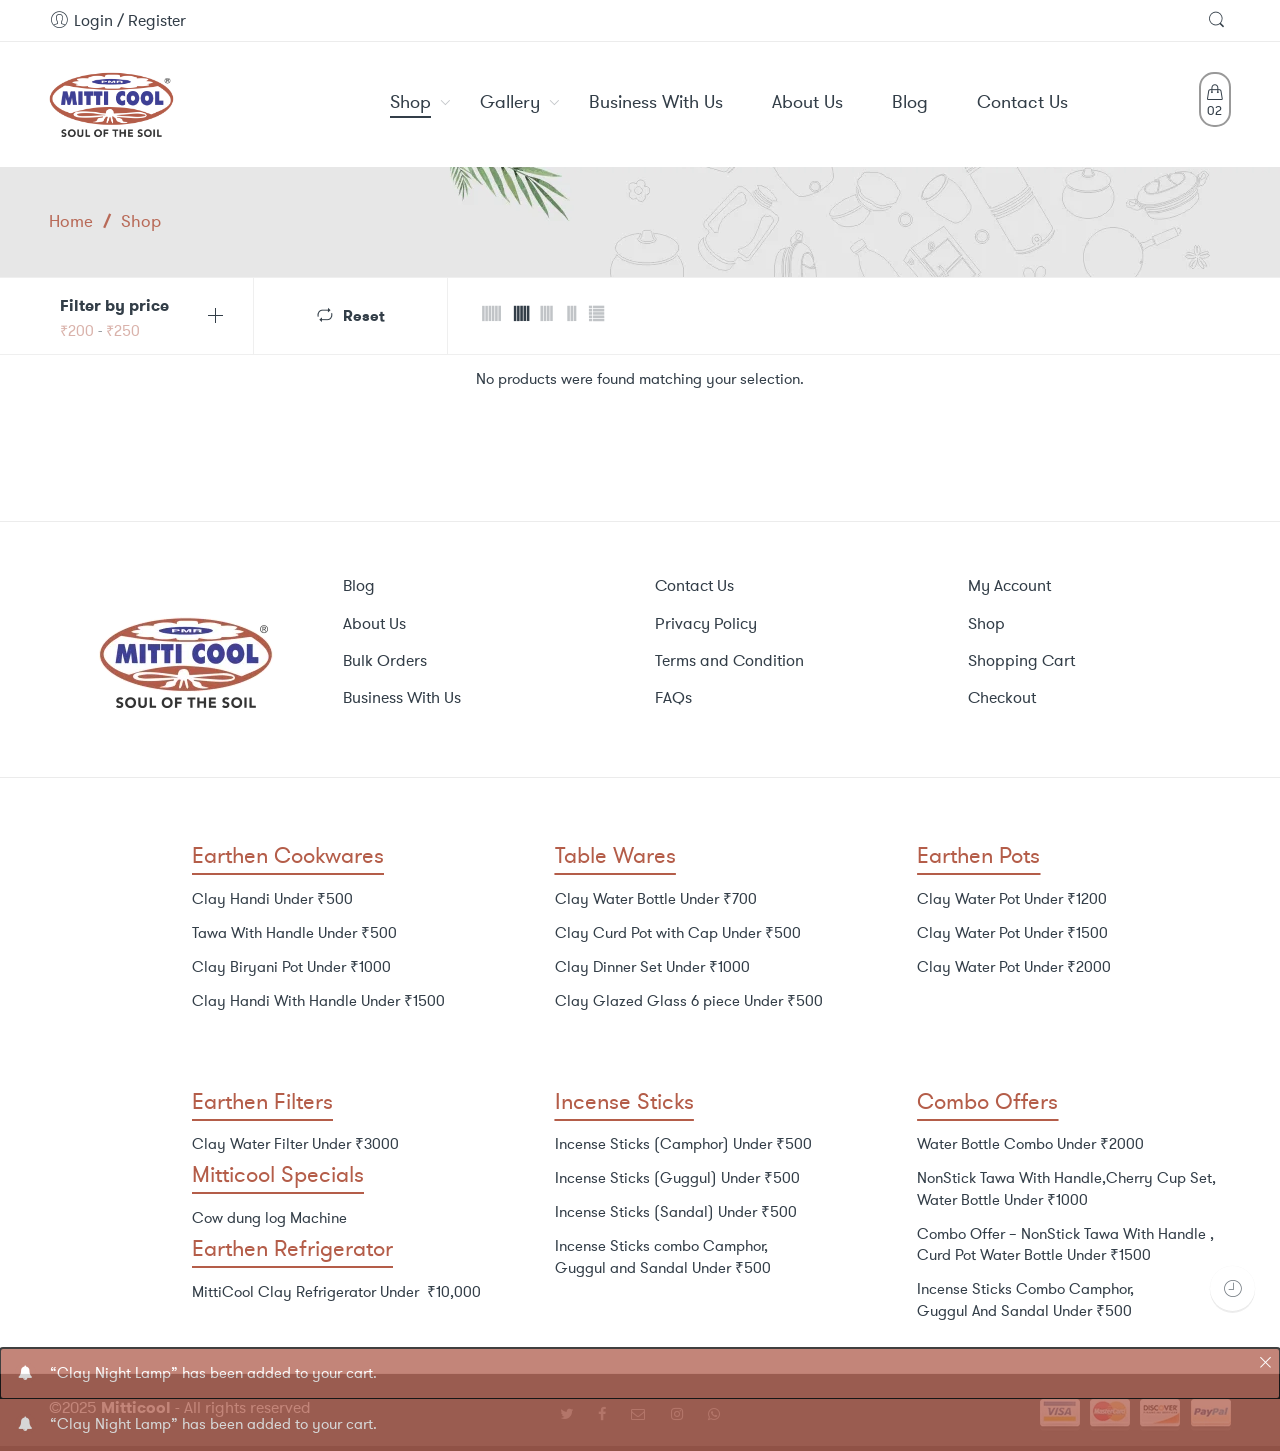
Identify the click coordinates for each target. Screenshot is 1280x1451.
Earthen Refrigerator (292, 1248)
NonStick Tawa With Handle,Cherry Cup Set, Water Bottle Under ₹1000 (1066, 1189)
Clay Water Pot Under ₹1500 (1012, 933)
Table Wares (615, 855)
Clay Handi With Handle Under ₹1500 (318, 1001)
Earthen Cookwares (288, 855)
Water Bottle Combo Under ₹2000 (1030, 1144)
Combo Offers (987, 1101)
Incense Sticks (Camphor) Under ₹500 (683, 1144)
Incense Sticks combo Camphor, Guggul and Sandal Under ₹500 (663, 1257)
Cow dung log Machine (269, 1218)
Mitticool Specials (278, 1174)
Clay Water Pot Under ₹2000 (1014, 967)
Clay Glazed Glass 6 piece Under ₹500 (689, 1001)
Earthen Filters (262, 1101)
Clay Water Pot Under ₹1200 (1012, 899)
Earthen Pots (978, 855)
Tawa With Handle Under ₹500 (294, 933)
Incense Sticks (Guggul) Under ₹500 (677, 1178)
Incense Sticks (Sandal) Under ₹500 (676, 1212)
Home (71, 221)
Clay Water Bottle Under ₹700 (656, 899)
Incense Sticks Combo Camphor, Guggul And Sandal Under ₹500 (1025, 1300)
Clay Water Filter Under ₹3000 (295, 1144)
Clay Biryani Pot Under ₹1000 (291, 967)
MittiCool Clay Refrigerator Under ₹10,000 (336, 1292)
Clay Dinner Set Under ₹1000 (652, 967)
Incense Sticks (624, 1101)
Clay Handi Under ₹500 (272, 899)
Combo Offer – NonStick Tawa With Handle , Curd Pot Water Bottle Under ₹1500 (1065, 1245)
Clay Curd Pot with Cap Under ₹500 (678, 933)
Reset (364, 314)
